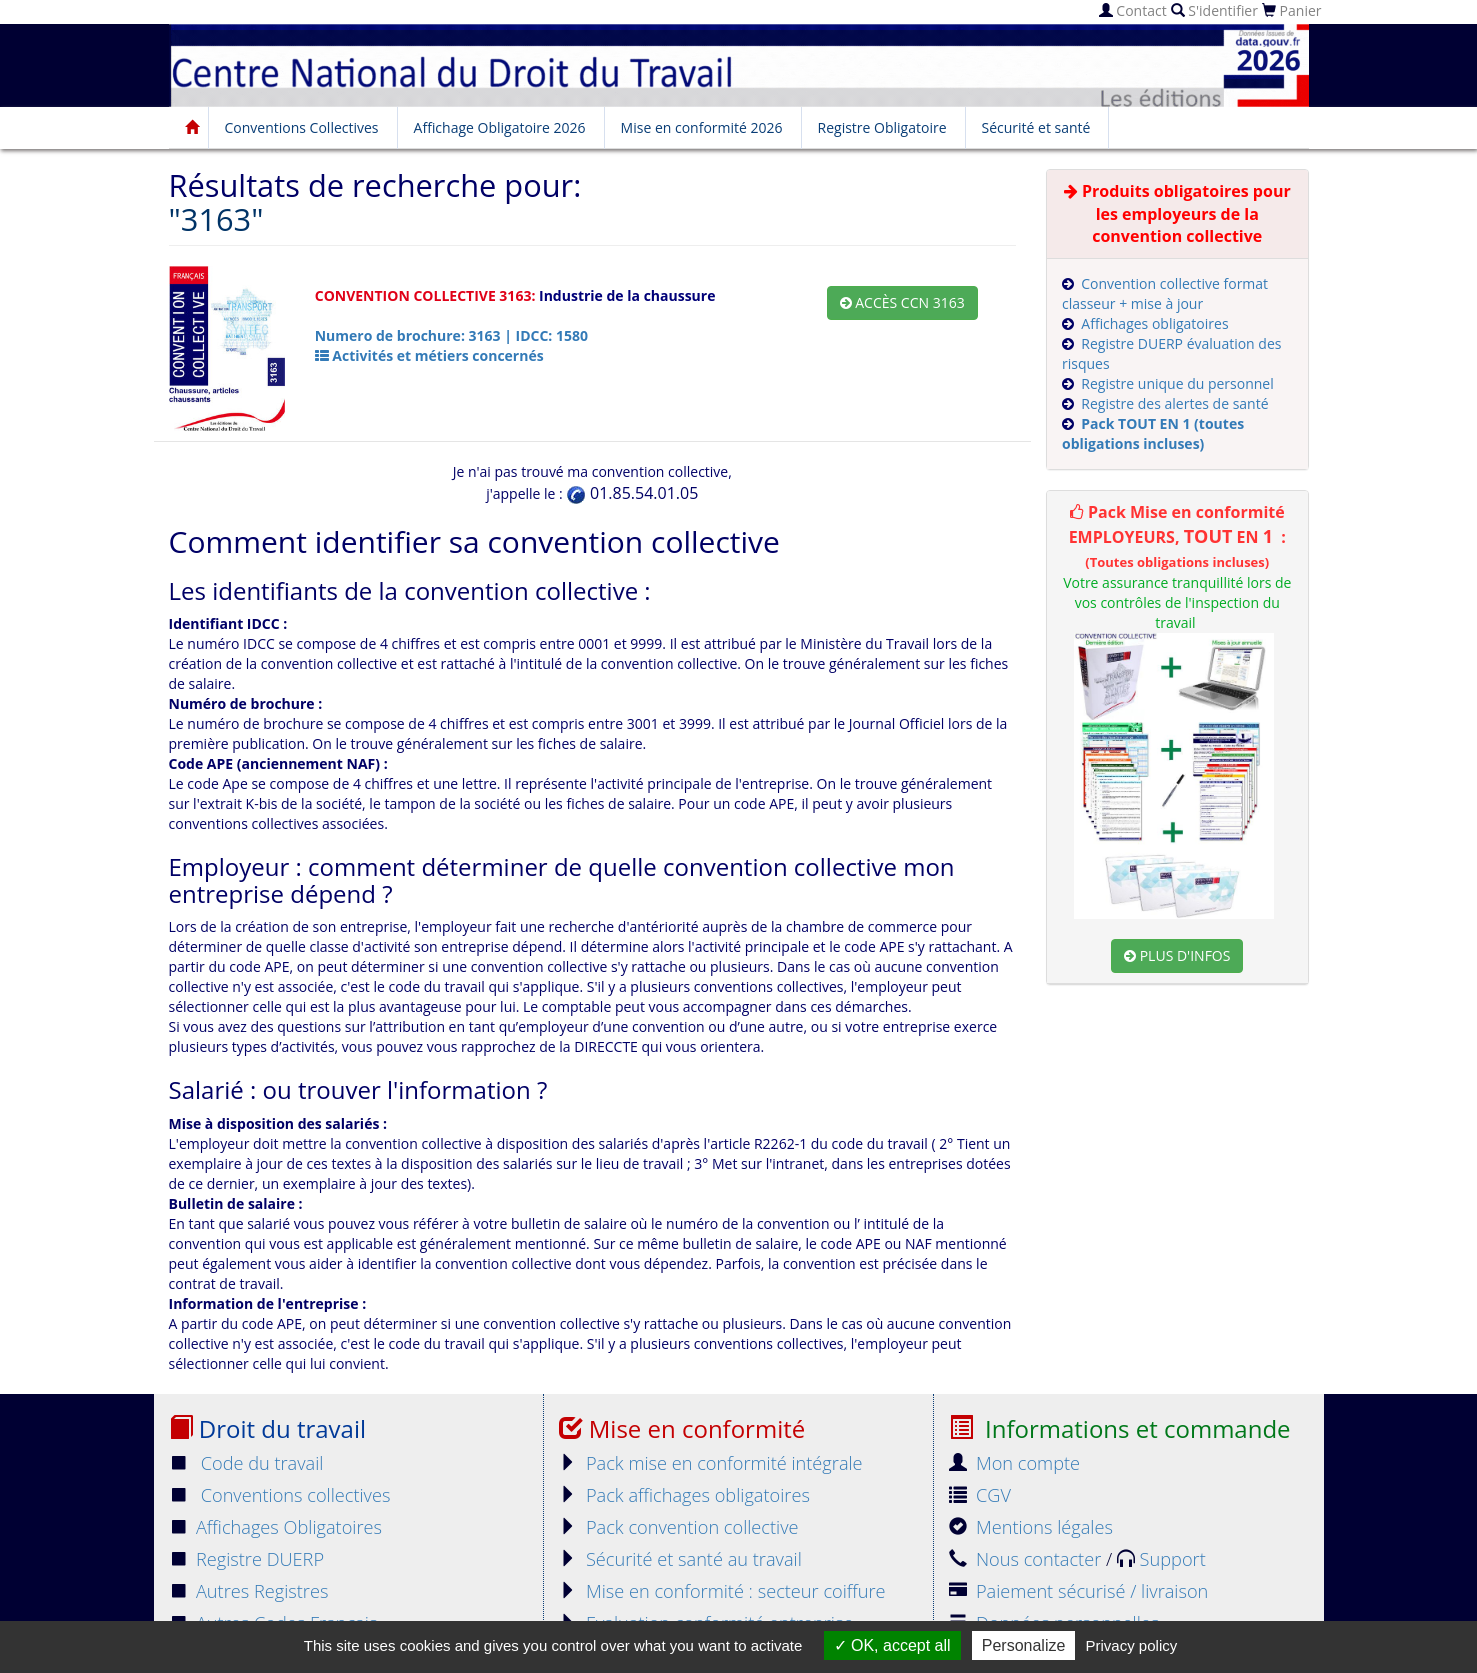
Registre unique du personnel (1177, 383)
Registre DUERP (247, 1559)
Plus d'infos (1177, 955)
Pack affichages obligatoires (684, 1495)
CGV (980, 1495)
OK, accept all (892, 1645)
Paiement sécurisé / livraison (1079, 1591)
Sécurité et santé (1036, 127)
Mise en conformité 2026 (702, 127)
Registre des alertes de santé (1174, 403)
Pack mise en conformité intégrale (711, 1463)
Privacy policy (1132, 1645)
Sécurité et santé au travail (680, 1559)
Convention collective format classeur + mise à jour (1165, 293)
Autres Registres (249, 1591)
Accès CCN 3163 (902, 302)
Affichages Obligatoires (276, 1527)
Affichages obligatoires (1154, 323)
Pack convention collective (679, 1527)
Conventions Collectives (302, 127)
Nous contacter (1027, 1559)
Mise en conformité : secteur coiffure (722, 1591)
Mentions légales (1031, 1527)
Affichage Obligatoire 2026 (500, 127)
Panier (1292, 10)
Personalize (1024, 1645)
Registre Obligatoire (882, 127)
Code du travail (246, 1463)
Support (1161, 1559)
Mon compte (1015, 1463)
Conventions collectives (280, 1495)
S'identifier (1214, 10)
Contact (1133, 10)
